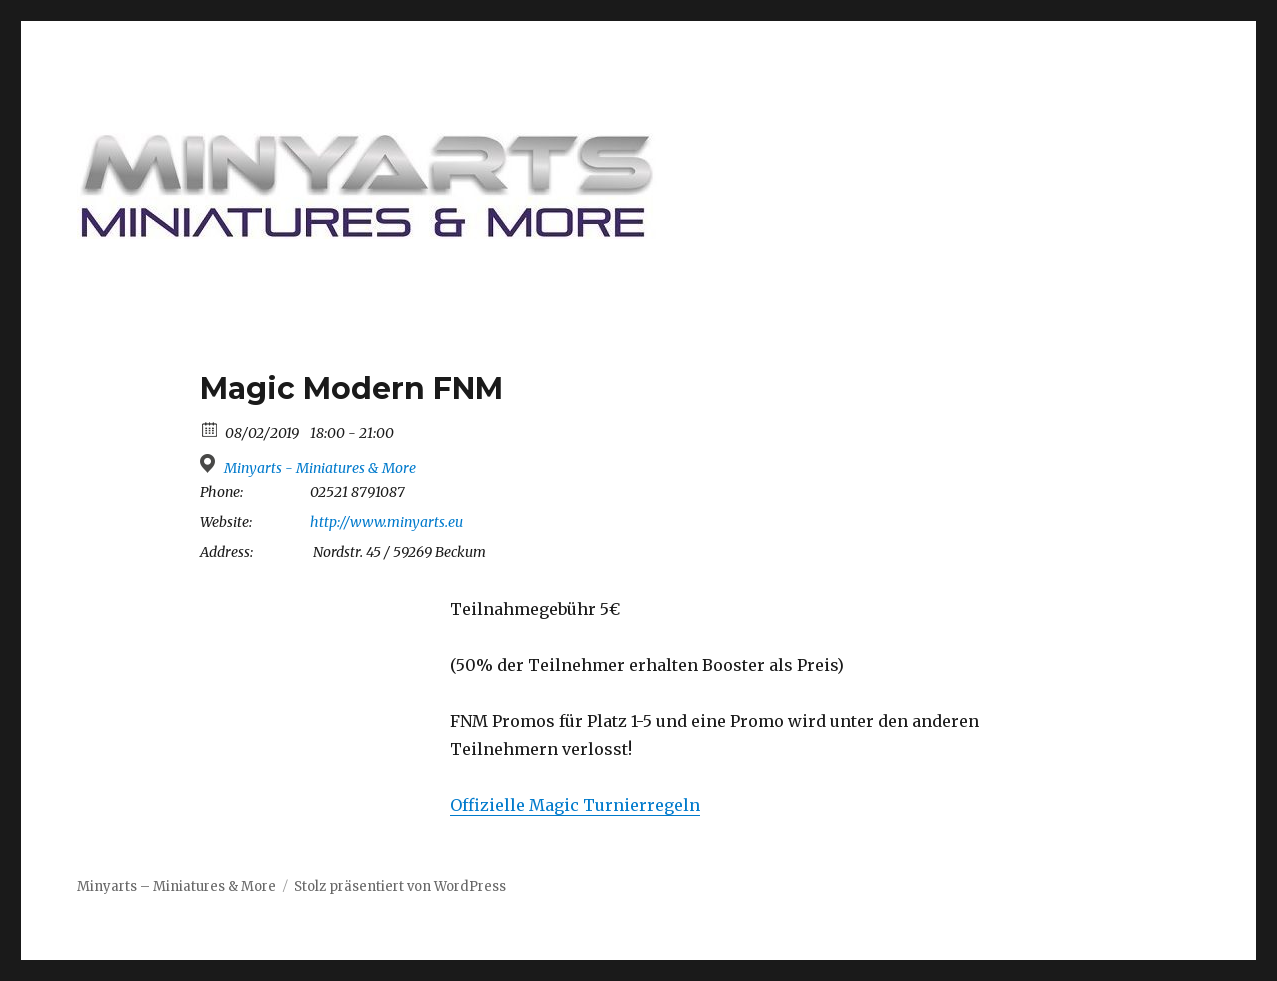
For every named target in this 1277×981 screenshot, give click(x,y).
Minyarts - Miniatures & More (320, 468)
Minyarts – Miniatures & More (176, 886)
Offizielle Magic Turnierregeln (575, 805)
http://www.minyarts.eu (386, 522)
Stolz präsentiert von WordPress (400, 886)
